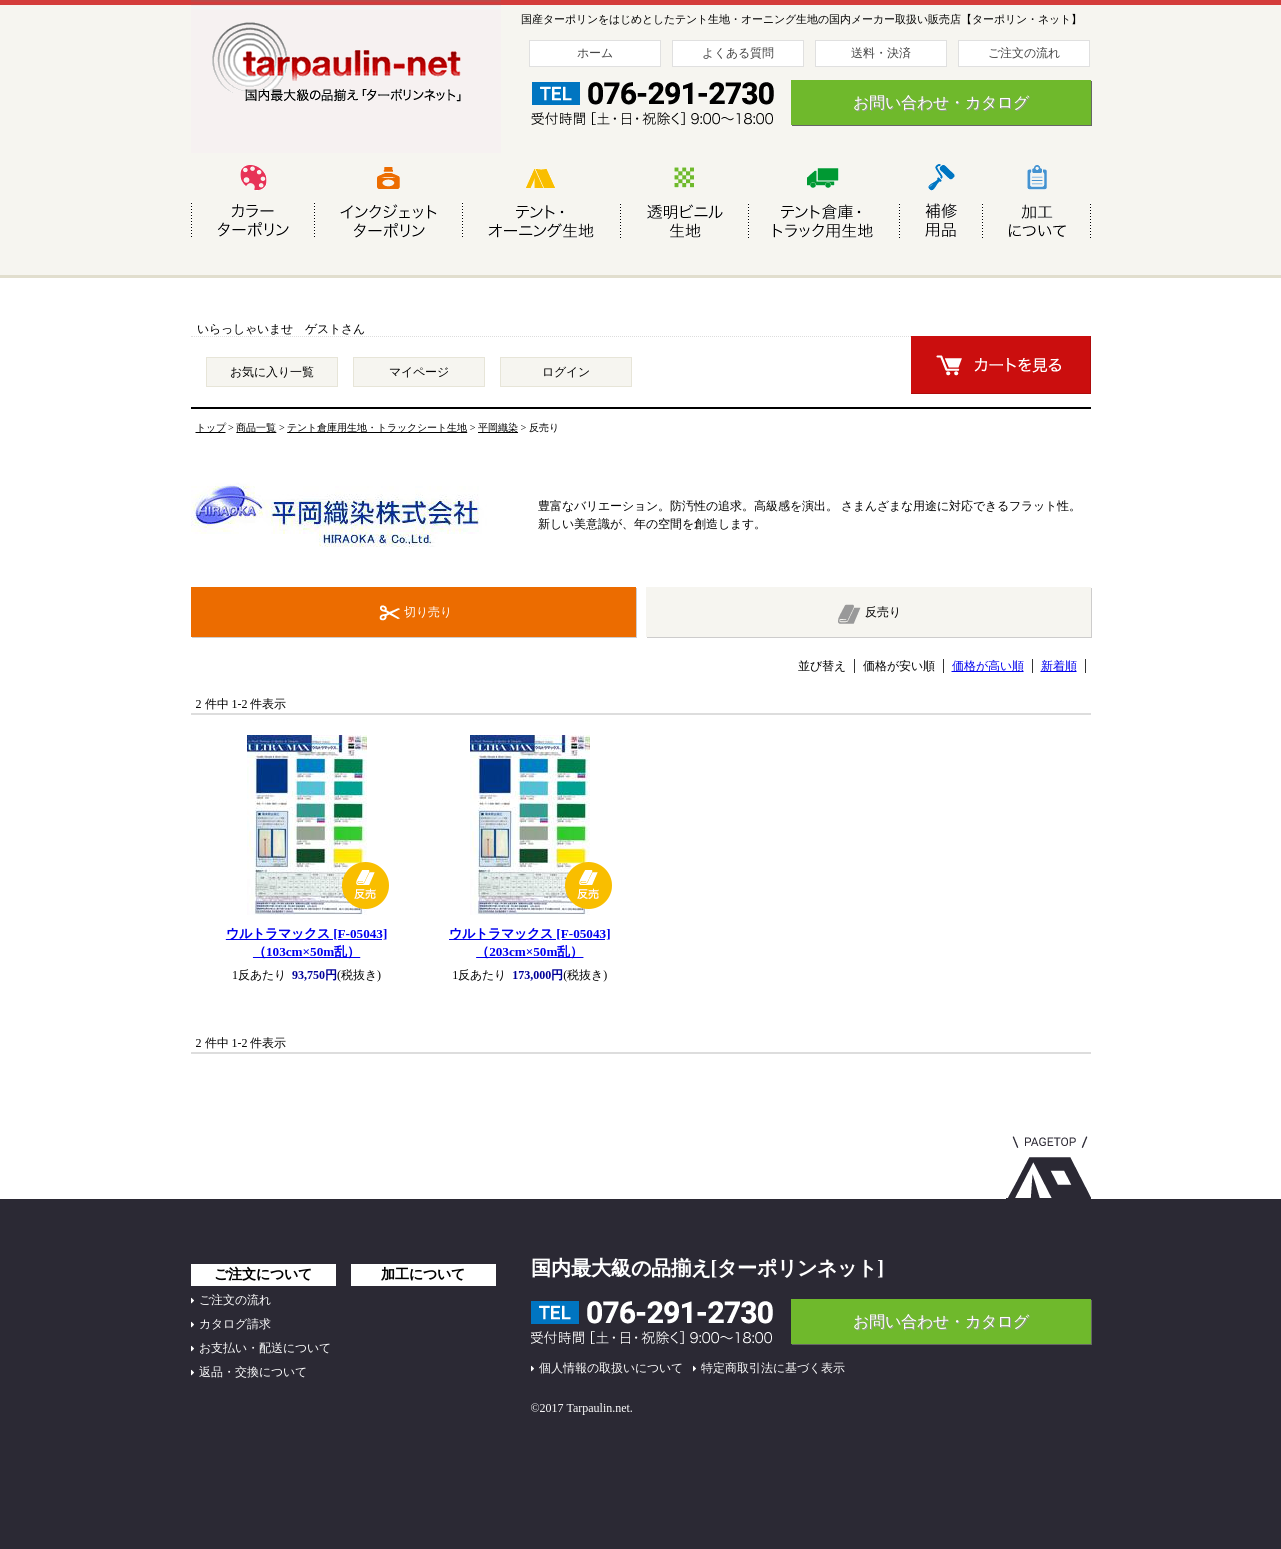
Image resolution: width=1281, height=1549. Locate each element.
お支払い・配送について (265, 1348)
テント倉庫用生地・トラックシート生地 (377, 427)
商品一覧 (256, 427)
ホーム (595, 53)
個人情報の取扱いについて (611, 1368)
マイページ (419, 372)
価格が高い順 (988, 666)
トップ (211, 427)
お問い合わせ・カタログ (941, 102)
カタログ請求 (235, 1324)
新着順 (1059, 666)
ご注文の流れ (1024, 53)
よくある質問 (738, 53)
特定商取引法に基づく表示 (773, 1368)
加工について (423, 1274)
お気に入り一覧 (272, 372)
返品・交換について (253, 1372)
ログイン (566, 372)
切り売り (428, 612)
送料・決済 (881, 53)
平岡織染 (498, 427)
